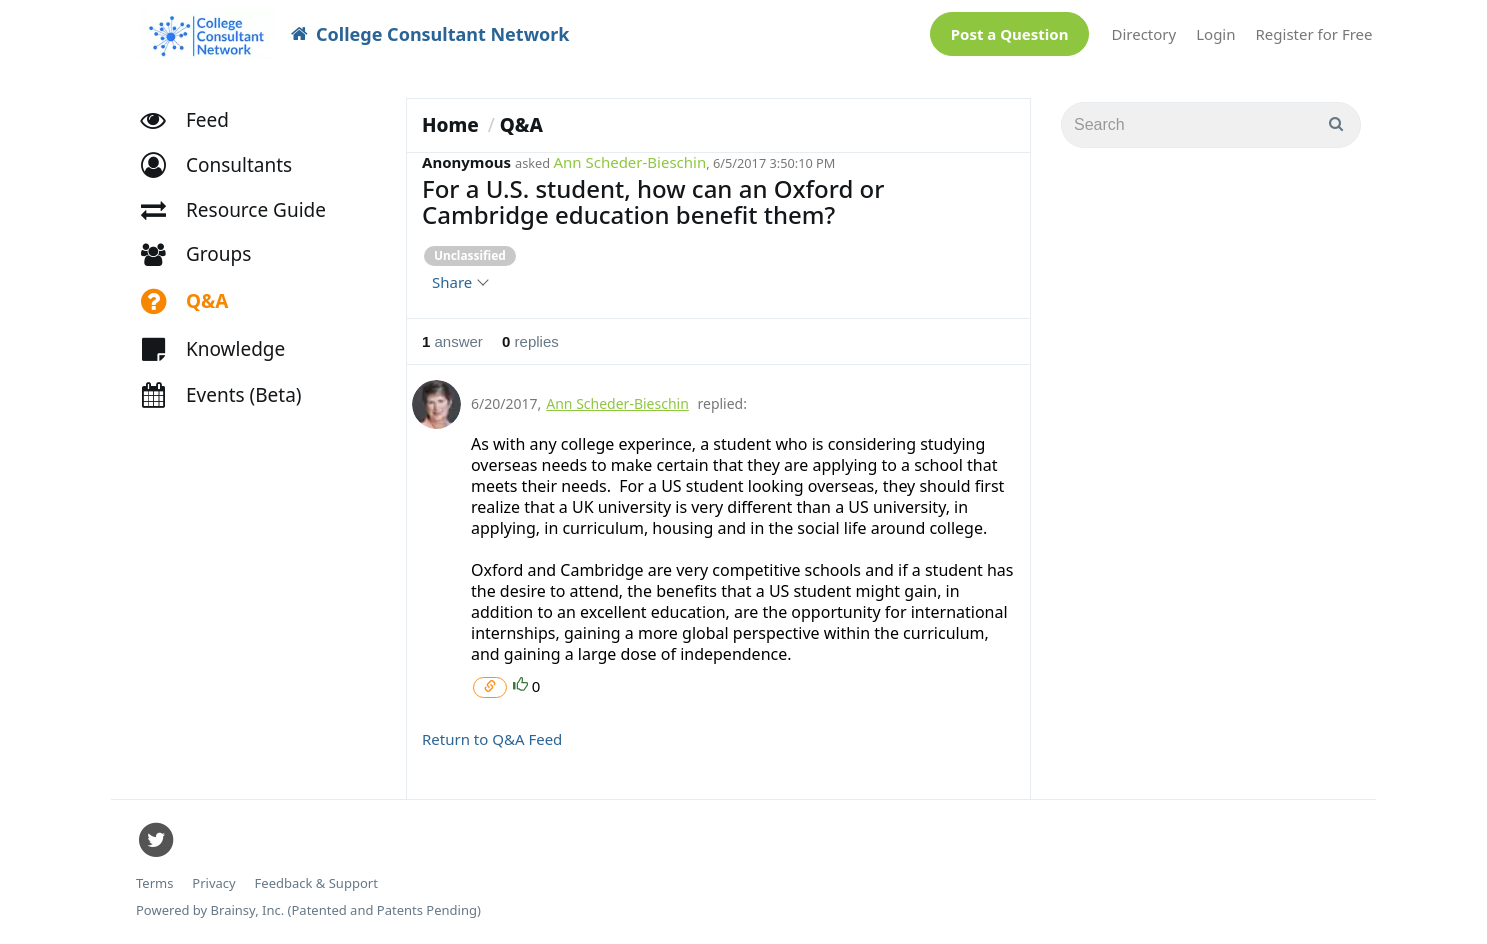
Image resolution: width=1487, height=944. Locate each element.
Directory (1143, 34)
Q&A (521, 125)
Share (459, 282)
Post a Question (1010, 34)
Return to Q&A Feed (492, 739)
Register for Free (1314, 34)
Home (450, 125)
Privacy (213, 883)
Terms (154, 883)
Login (1215, 34)
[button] (225, 165)
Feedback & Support (316, 883)
